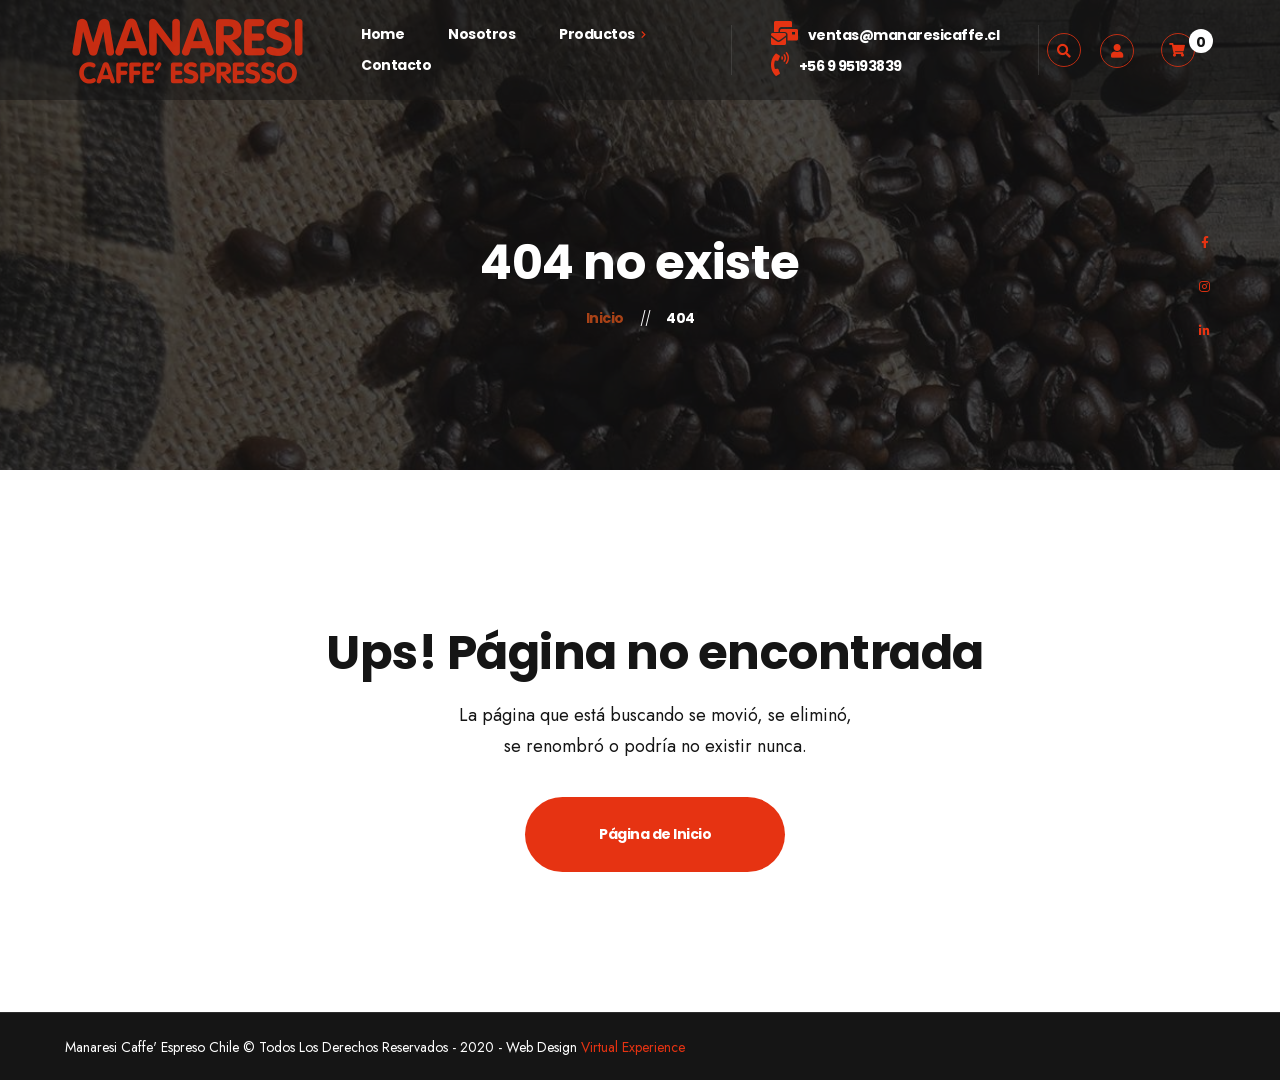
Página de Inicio (655, 834)
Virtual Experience (633, 1047)
